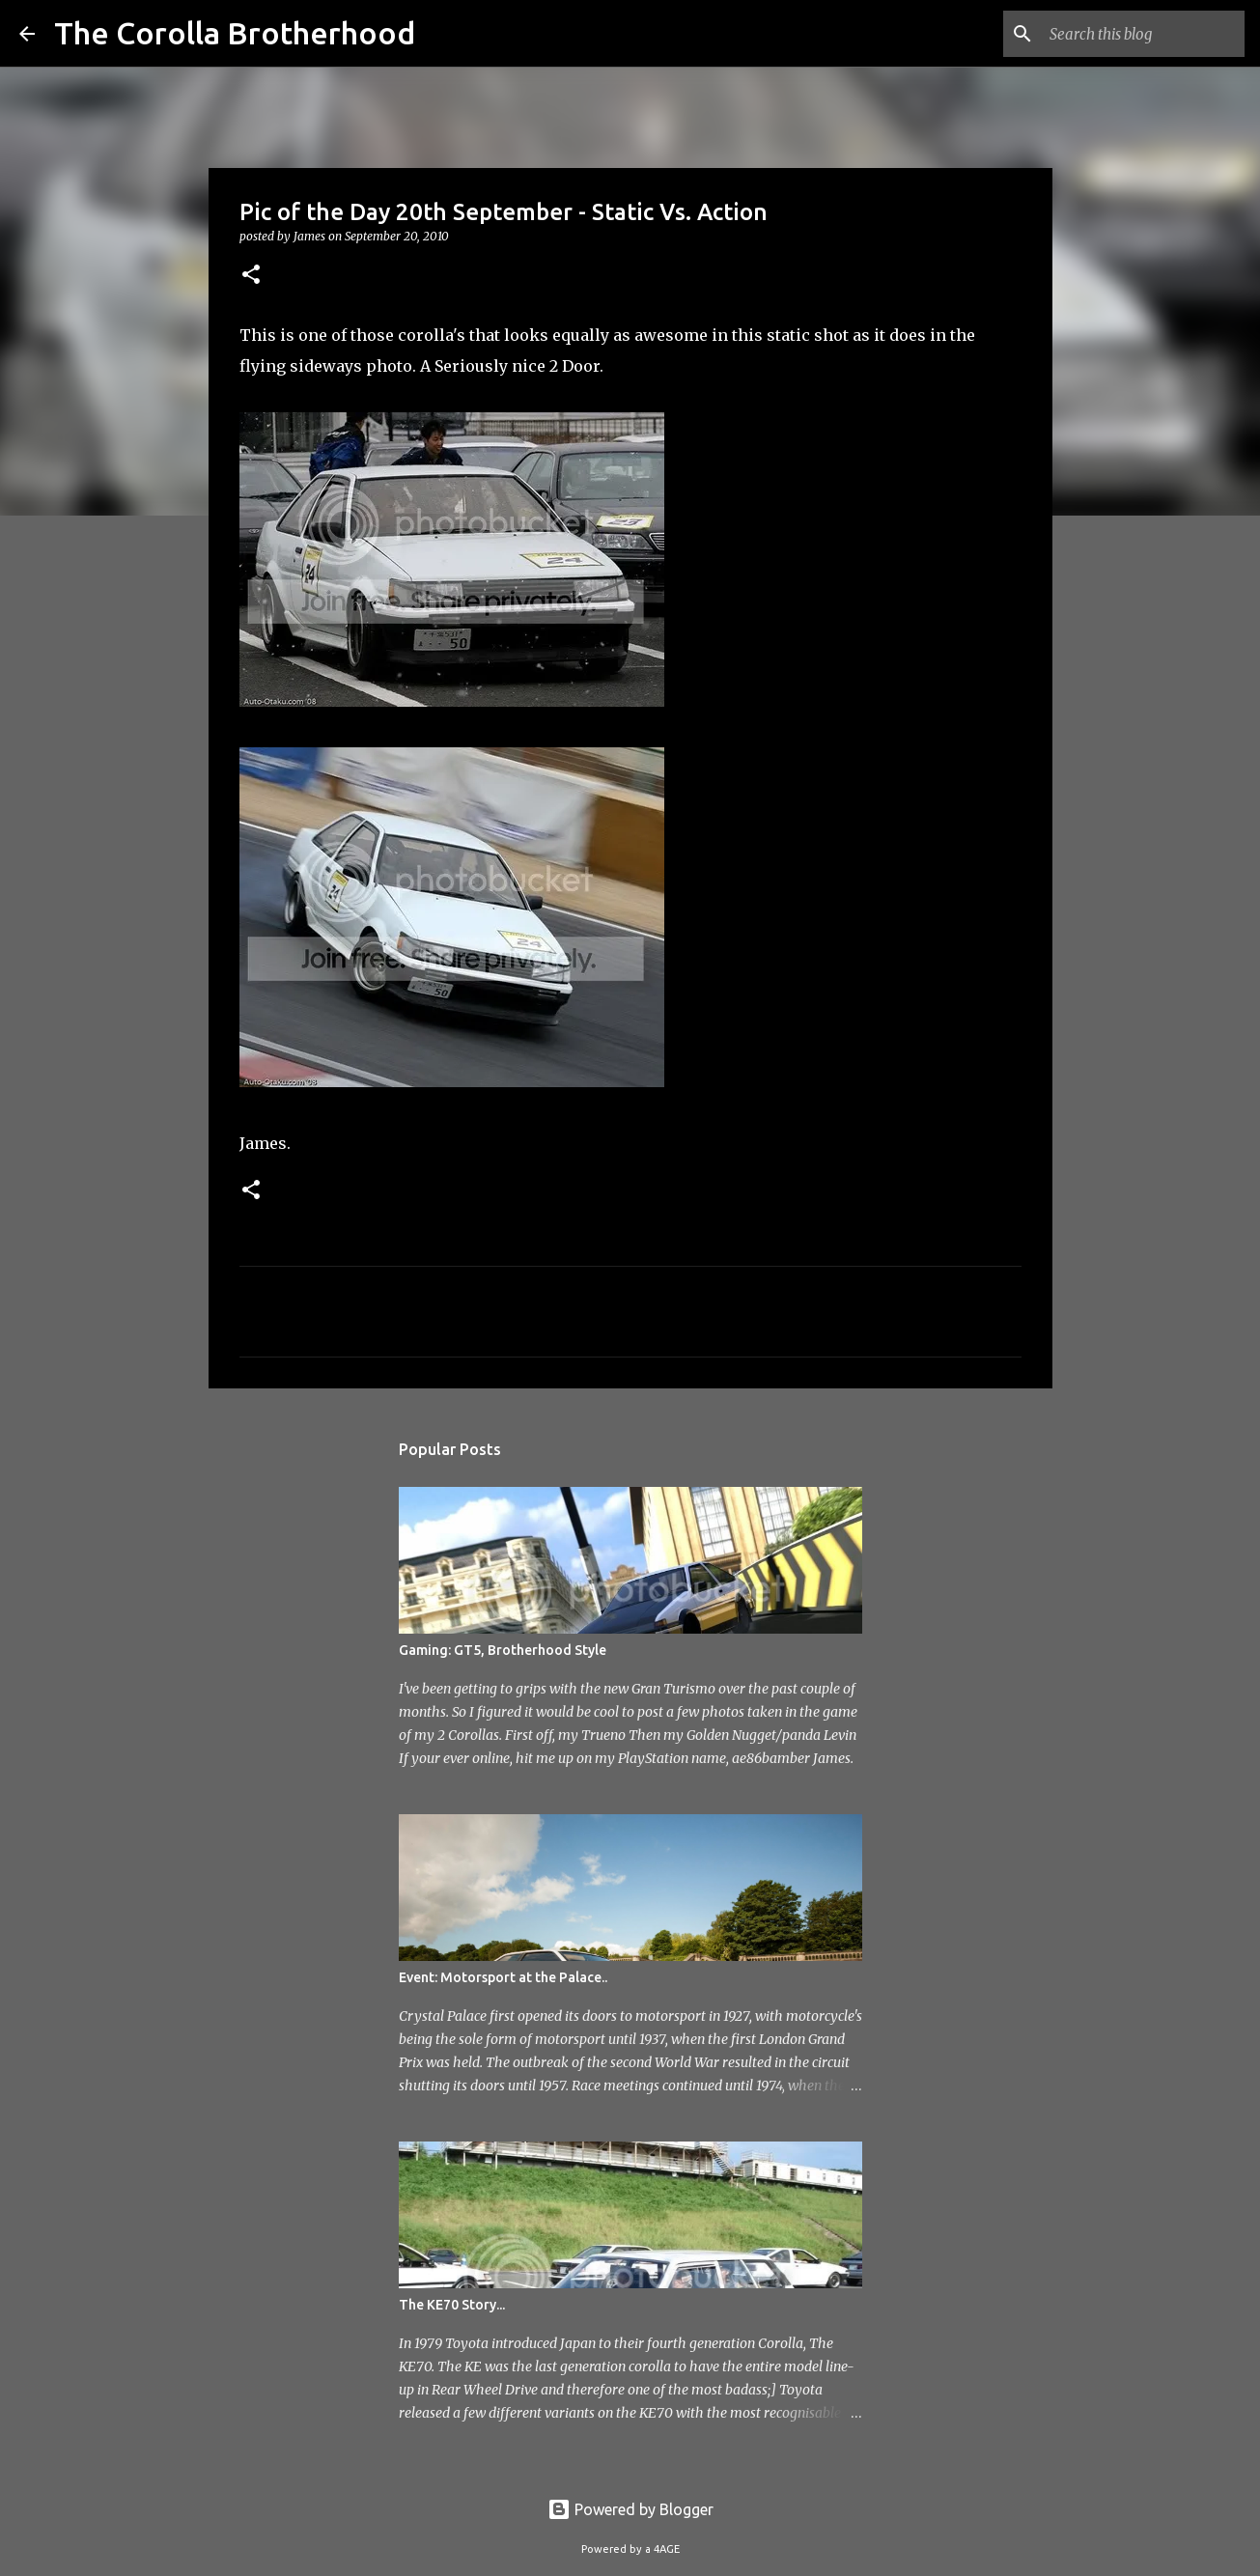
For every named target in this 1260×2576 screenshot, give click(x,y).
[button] (251, 276)
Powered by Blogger (630, 2509)
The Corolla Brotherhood (234, 32)
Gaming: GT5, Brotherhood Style (502, 1650)
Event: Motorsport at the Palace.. (503, 1977)
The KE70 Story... (452, 2304)
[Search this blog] (1143, 34)
